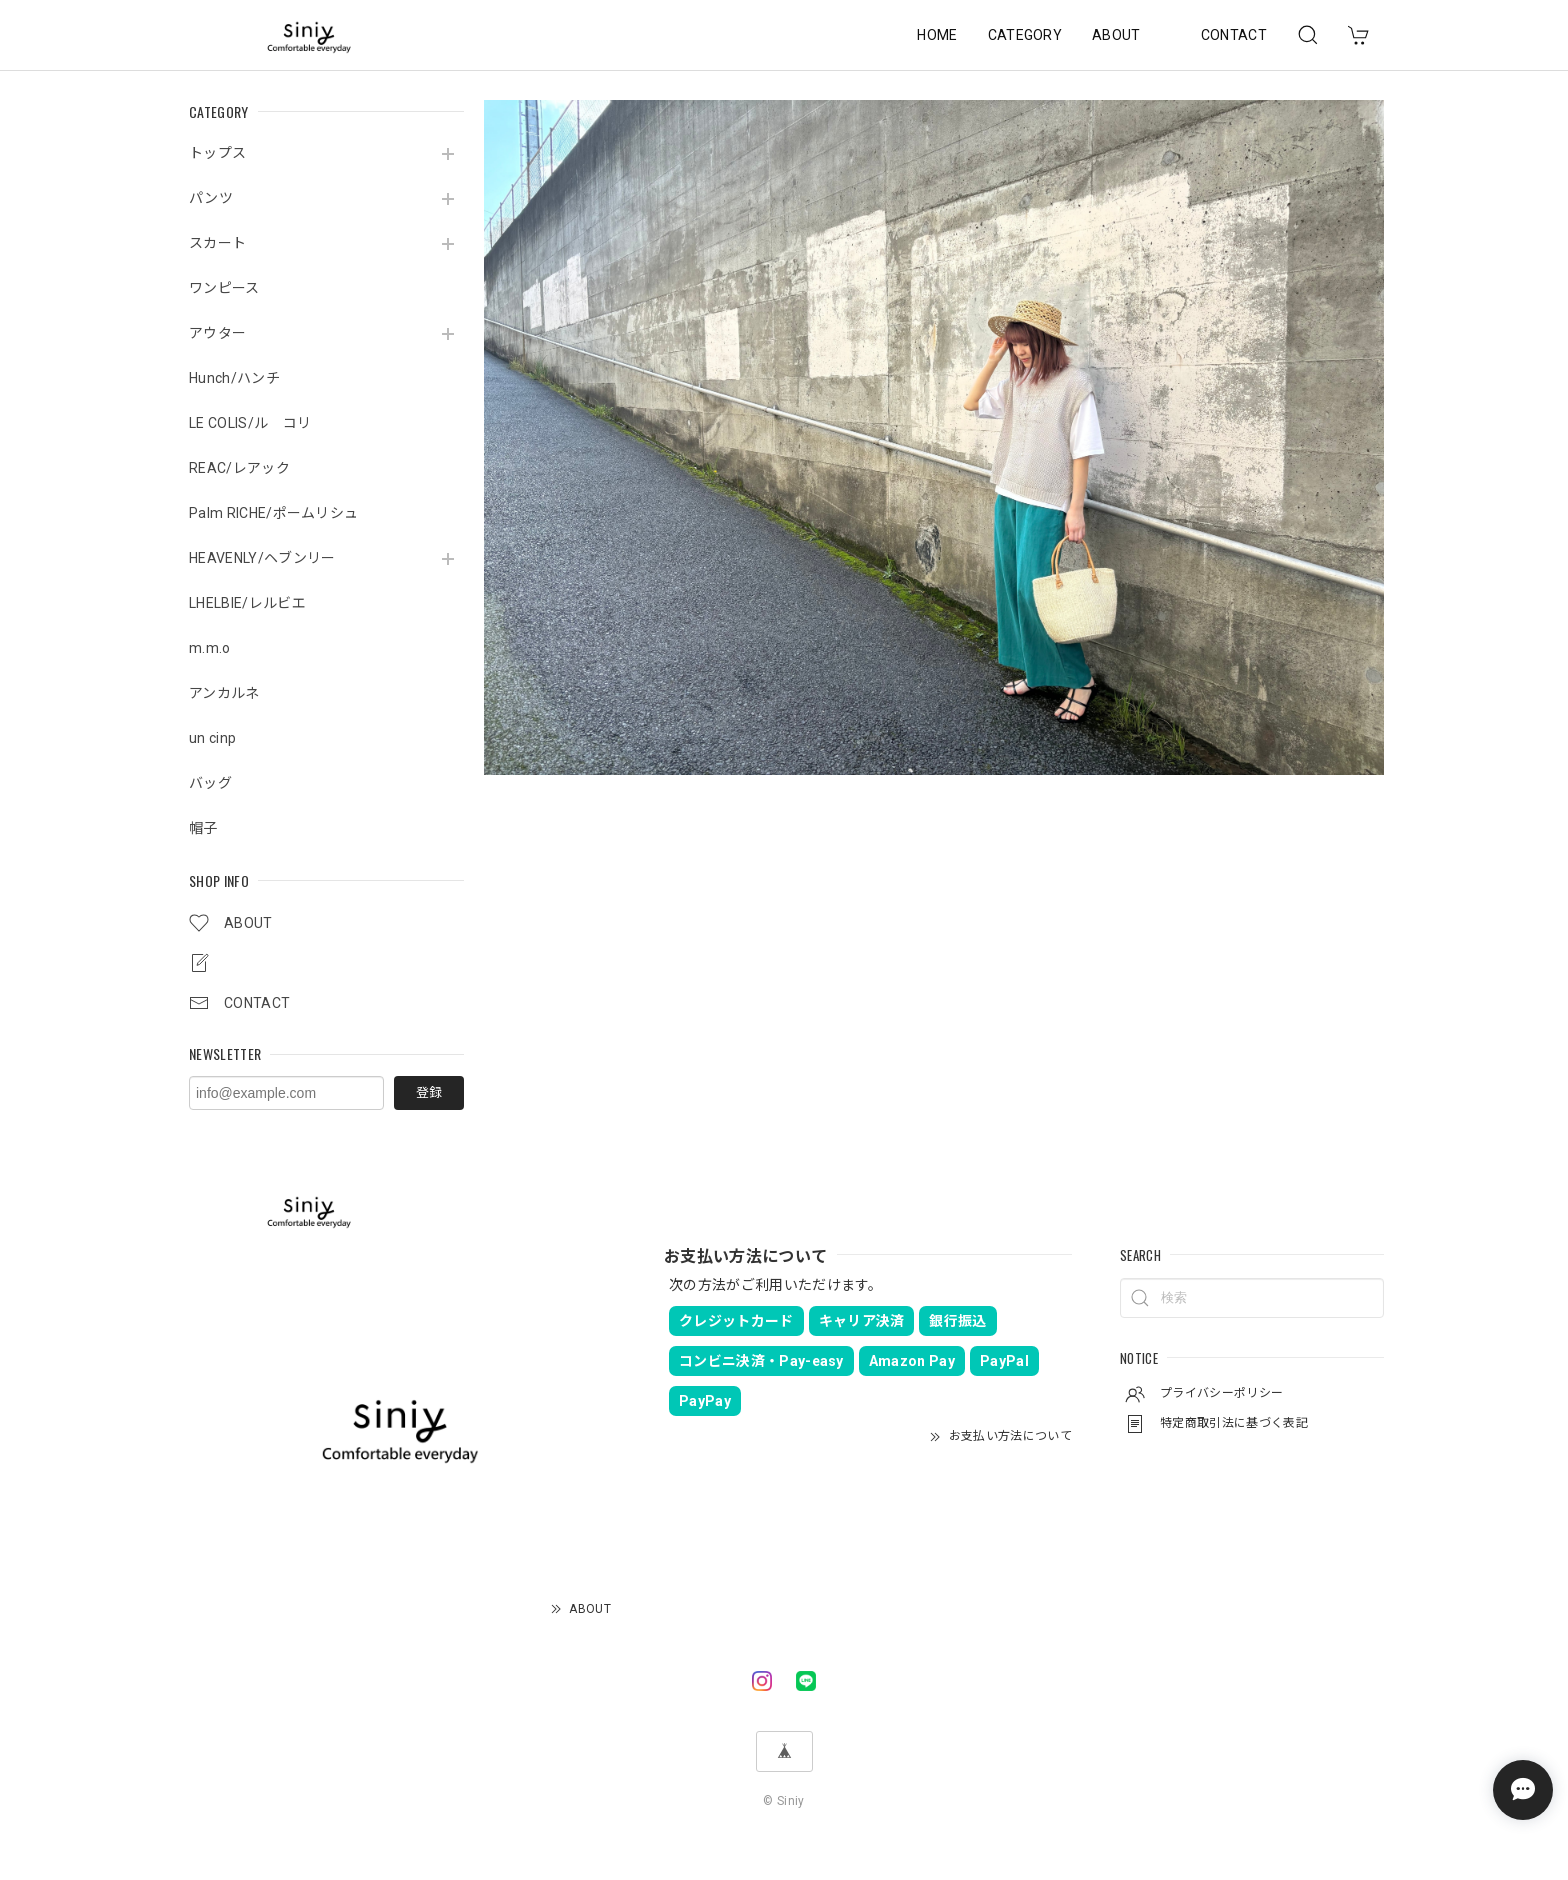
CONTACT (1234, 35)
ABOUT (1116, 35)
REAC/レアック (239, 468)
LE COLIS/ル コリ (250, 423)
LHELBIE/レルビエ (247, 603)
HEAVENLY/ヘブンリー (262, 558)
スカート (217, 243)
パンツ (211, 198)
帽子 (203, 828)
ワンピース (224, 288)
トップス (217, 153)
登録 (429, 1092)
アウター (217, 333)
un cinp (212, 738)
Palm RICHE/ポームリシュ (273, 513)
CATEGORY (1025, 35)
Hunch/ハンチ (234, 378)
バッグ (210, 783)
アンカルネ (224, 693)
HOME (937, 35)
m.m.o (210, 648)
